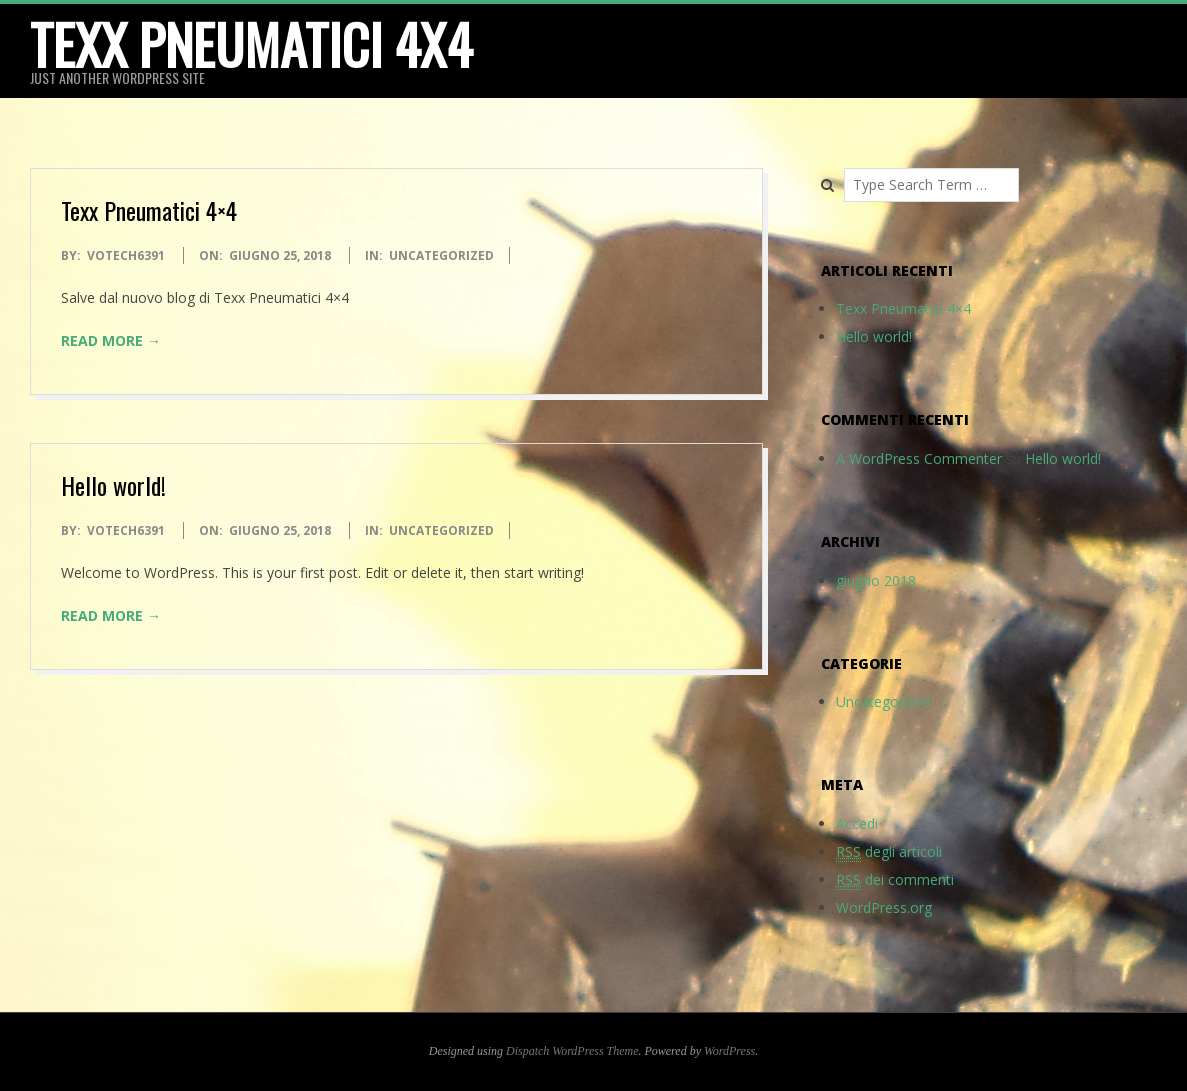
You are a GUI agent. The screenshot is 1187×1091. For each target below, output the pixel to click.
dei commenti (895, 880)
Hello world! (113, 485)
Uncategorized (441, 255)
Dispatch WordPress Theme (572, 1051)
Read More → (111, 340)
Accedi (857, 823)
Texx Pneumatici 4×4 (149, 210)
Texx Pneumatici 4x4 (251, 44)
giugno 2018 (876, 580)
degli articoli (889, 852)
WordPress (729, 1051)
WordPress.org (884, 907)
